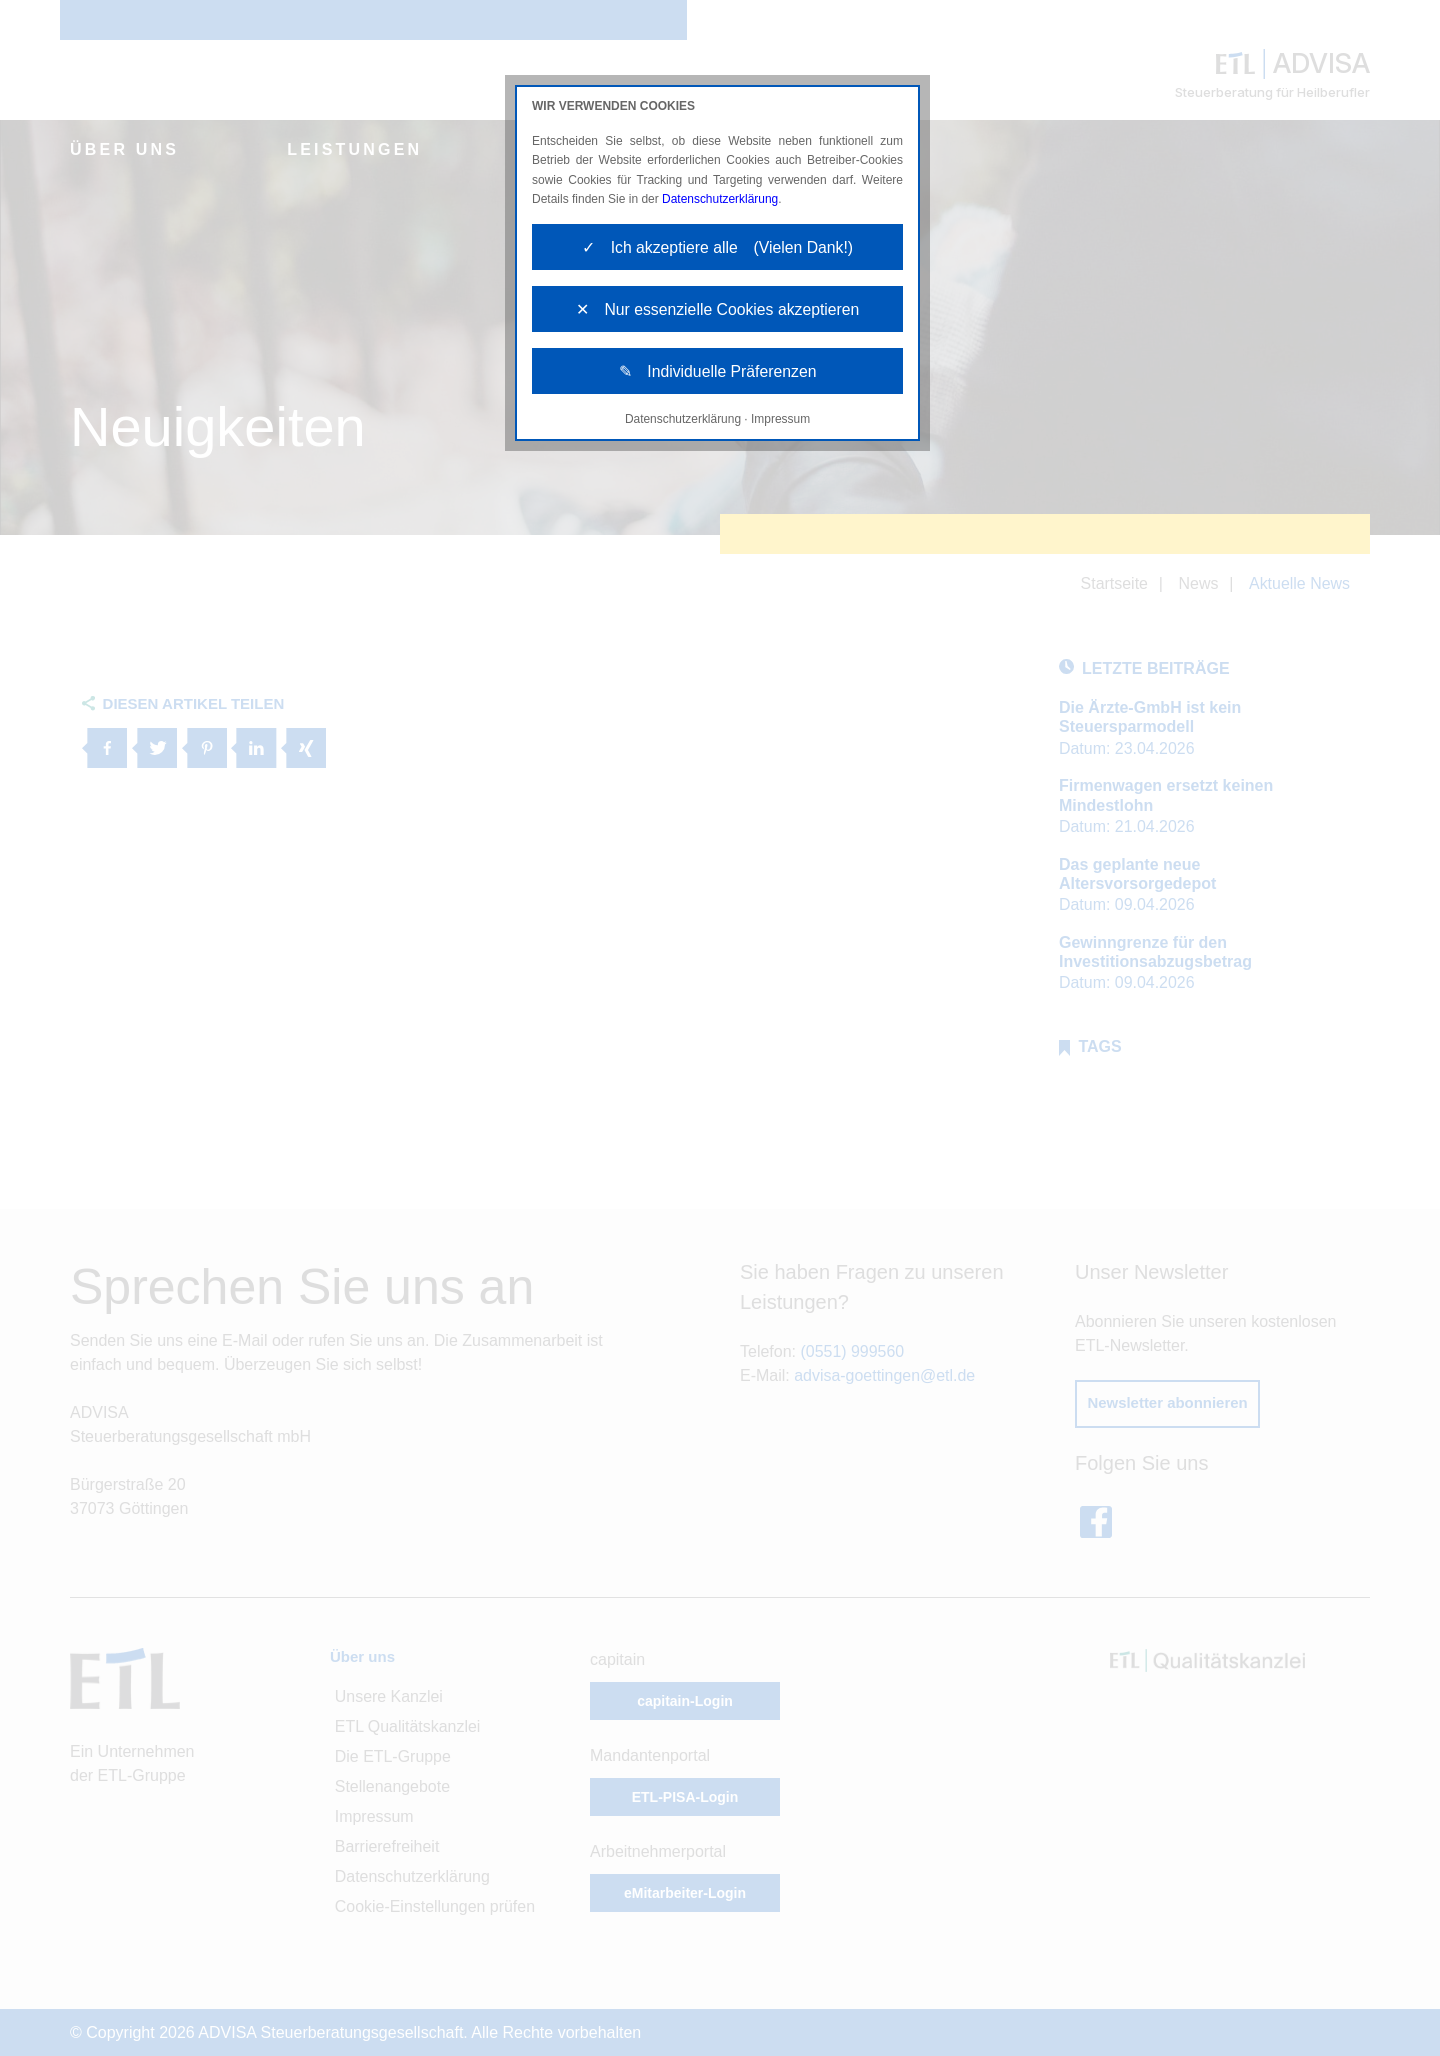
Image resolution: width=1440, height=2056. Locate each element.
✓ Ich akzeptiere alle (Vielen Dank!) (717, 247)
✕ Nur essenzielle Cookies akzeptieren (718, 310)
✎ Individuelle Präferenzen (717, 373)
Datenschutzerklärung (720, 199)
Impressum (780, 422)
